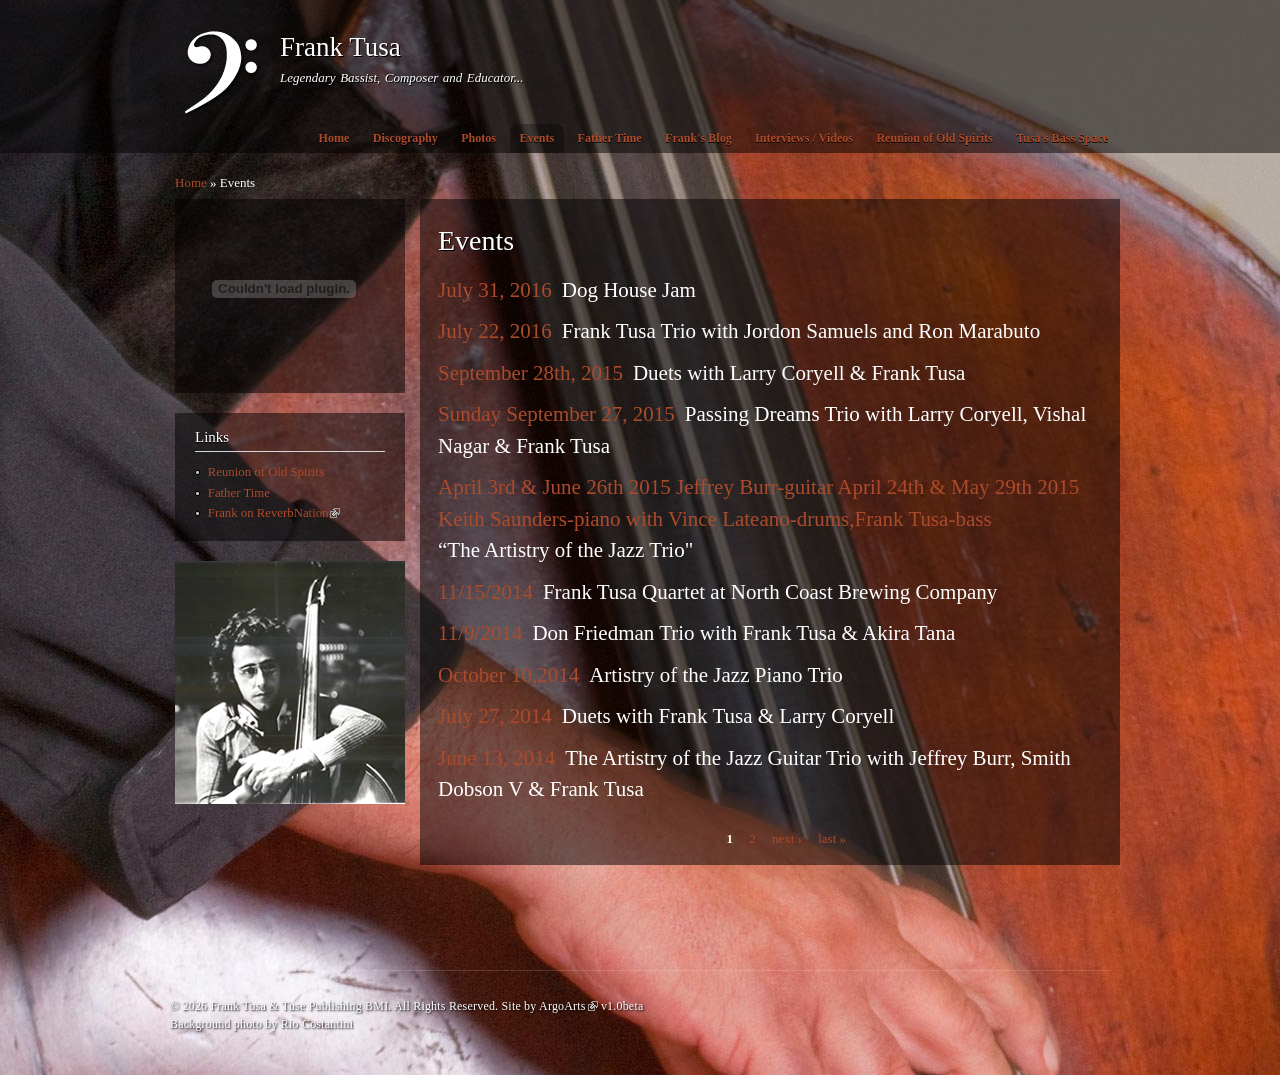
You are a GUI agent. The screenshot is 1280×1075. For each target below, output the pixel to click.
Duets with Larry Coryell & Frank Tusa (799, 373)
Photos (478, 138)
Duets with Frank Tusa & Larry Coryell (728, 716)
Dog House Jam (629, 290)
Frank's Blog (698, 138)
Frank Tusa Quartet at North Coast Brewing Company (770, 592)
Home (334, 138)
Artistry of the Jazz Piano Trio (716, 675)
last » (832, 838)
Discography (405, 138)
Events (536, 138)
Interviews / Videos (804, 138)
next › (787, 838)
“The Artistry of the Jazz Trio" (565, 550)
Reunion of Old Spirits (934, 138)
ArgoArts (568, 1006)
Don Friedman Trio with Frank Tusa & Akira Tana (743, 633)
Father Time (610, 138)
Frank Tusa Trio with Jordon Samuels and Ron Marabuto (801, 331)
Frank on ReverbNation (274, 513)
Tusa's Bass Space (1062, 138)
